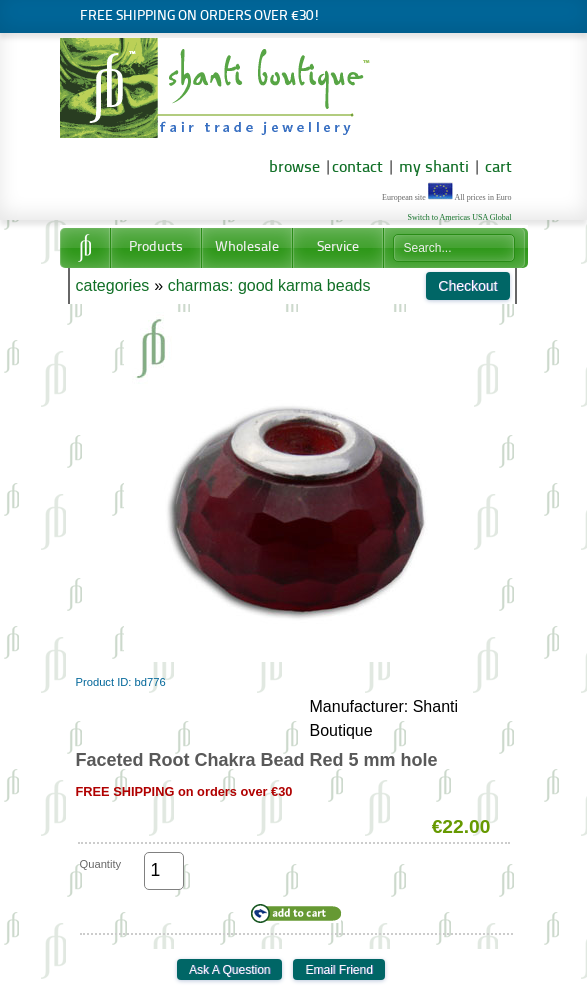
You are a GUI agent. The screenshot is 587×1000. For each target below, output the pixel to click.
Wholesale (247, 247)
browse (294, 168)
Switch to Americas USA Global (460, 217)
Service (338, 247)
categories (113, 285)
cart (498, 168)
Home (85, 248)
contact (357, 168)
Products (156, 247)
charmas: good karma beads (269, 285)
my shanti (432, 168)
